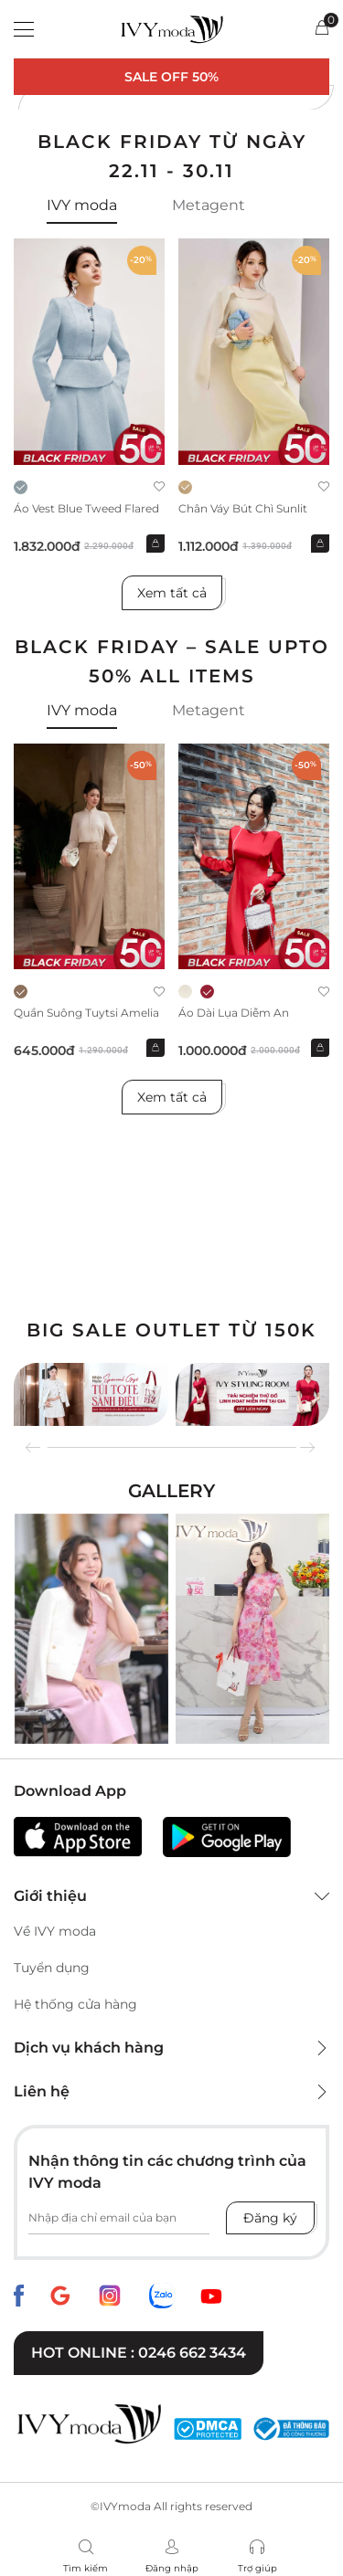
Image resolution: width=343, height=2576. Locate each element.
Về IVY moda (55, 1931)
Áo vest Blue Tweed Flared (86, 508)
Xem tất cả (172, 593)
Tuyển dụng (52, 1967)
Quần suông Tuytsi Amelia (86, 1012)
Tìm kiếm (85, 2568)
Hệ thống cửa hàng (75, 2004)
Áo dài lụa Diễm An (233, 1012)
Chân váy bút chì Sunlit (242, 508)
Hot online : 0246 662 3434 (138, 2352)
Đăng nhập (171, 2568)
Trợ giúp (257, 2568)
